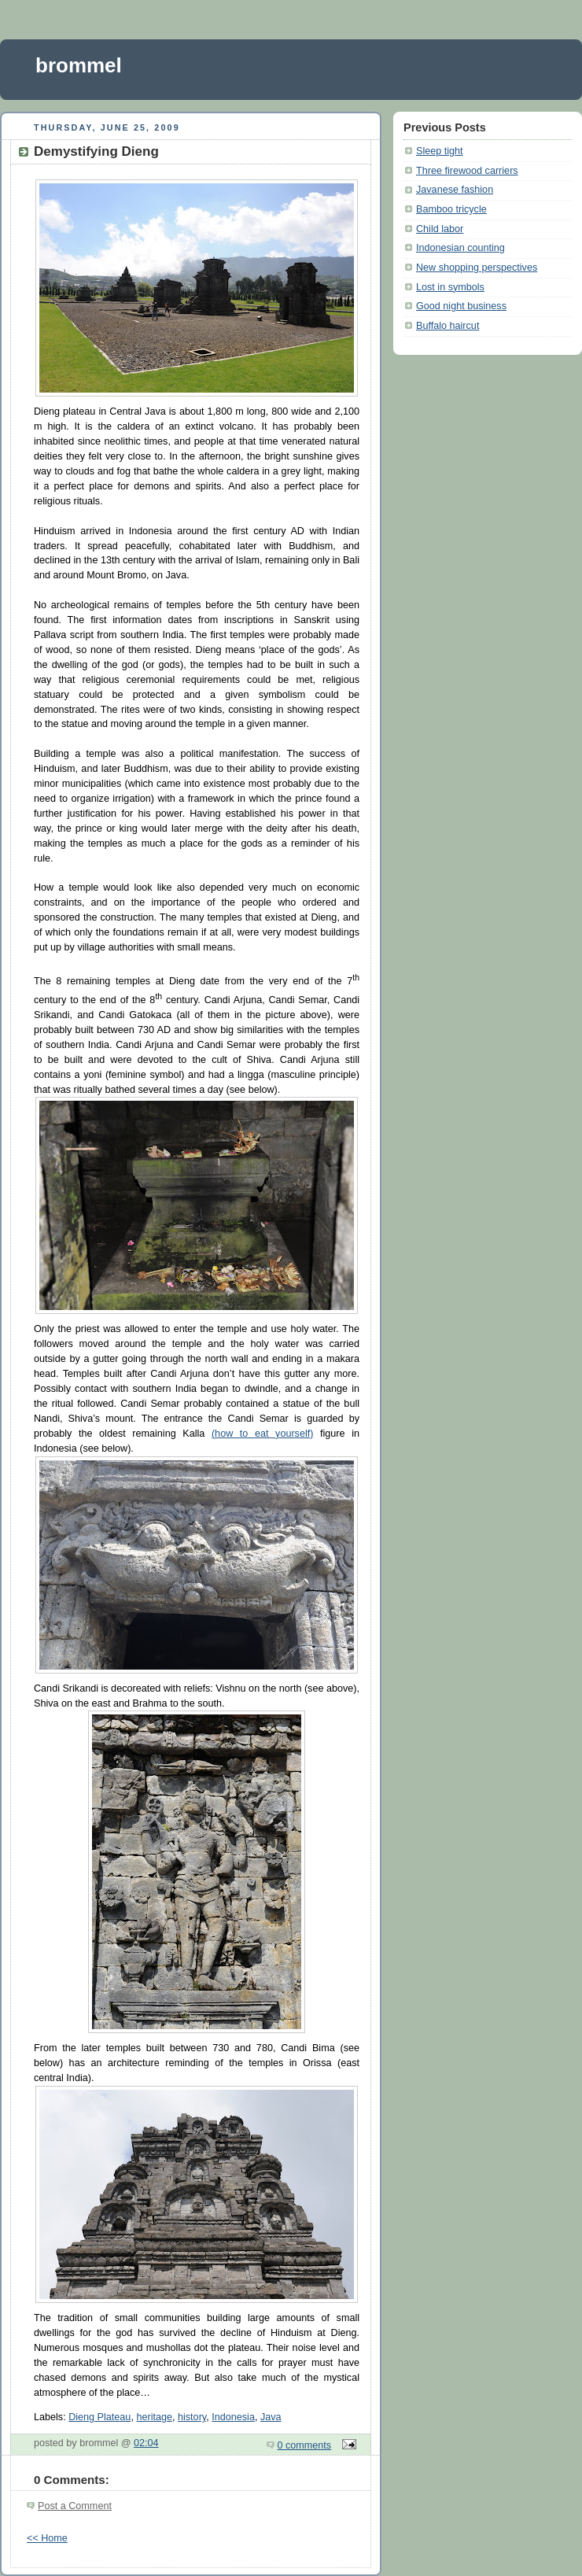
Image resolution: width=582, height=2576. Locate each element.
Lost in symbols (450, 287)
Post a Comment (75, 2505)
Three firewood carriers (467, 170)
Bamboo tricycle (451, 209)
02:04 (146, 2443)
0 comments (305, 2445)
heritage (154, 2417)
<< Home (47, 2538)
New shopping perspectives (476, 267)
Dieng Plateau (99, 2417)
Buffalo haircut (447, 325)
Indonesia (233, 2417)
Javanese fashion (454, 189)
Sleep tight (439, 151)
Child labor (439, 228)
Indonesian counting (460, 247)
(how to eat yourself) (263, 1433)
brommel (78, 65)
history (192, 2417)
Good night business (461, 306)
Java (271, 2417)
